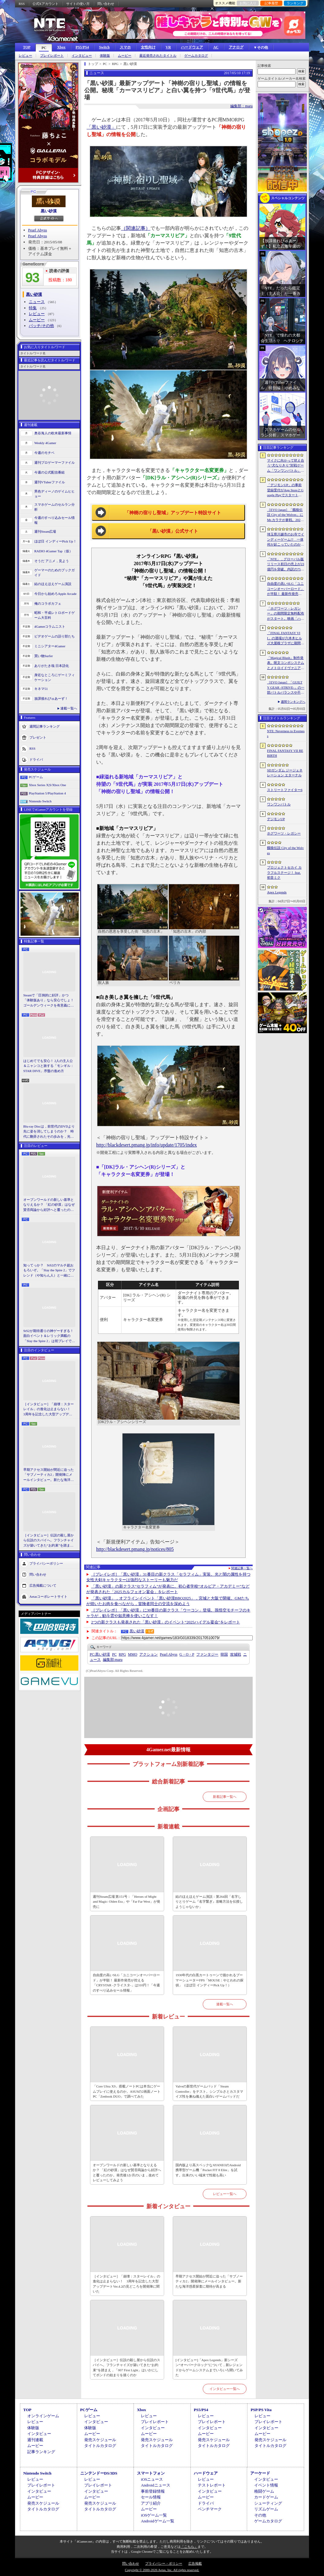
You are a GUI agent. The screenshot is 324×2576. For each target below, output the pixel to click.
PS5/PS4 (82, 47)
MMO (132, 1654)
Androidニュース (155, 2485)
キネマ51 (41, 689)
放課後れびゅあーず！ (51, 698)
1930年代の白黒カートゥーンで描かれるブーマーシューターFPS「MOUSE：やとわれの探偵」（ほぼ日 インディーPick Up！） (209, 1980)
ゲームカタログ (196, 55)
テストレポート (212, 2485)
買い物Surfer (43, 656)
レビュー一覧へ (224, 2194)
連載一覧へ (68, 708)
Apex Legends (277, 892)
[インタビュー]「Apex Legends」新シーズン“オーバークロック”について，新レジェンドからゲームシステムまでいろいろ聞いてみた (209, 2367)
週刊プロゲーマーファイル (54, 462)
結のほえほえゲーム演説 (52, 584)
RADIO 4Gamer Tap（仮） (53, 551)
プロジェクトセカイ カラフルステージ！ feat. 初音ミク (284, 872)
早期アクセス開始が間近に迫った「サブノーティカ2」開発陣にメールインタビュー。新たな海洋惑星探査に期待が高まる (48, 1475)
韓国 (224, 1654)
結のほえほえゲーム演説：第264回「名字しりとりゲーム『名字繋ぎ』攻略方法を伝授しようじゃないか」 (209, 1901)
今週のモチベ (44, 453)
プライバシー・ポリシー (163, 2563)
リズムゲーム (266, 2509)
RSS (22, 4)
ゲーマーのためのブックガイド (54, 572)
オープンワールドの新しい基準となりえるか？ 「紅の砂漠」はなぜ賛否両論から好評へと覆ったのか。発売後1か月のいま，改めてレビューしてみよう (49, 1205)
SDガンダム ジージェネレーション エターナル (285, 772)
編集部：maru (241, 106)
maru (112, 1659)
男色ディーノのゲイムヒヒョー (54, 493)
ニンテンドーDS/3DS (98, 2473)
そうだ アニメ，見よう (51, 561)
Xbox (61, 47)
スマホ (125, 47)
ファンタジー (207, 1654)
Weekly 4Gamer (45, 443)
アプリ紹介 (151, 2503)
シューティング (268, 2503)
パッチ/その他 (41, 325)
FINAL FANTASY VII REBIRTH (285, 753)
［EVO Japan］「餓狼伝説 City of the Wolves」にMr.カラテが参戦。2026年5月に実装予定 (285, 515)
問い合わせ (105, 4)
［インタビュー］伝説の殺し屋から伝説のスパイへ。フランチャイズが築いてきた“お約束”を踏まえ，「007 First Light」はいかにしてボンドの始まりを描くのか (48, 1540)
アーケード (260, 2473)
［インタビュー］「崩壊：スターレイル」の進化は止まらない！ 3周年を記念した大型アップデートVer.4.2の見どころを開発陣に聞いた (48, 1409)
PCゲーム (36, 777)
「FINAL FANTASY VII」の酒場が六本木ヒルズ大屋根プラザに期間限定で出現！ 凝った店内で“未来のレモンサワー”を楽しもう (285, 638)
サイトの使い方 (78, 4)
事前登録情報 (153, 2491)
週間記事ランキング (44, 726)
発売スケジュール (100, 2439)
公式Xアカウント (45, 4)
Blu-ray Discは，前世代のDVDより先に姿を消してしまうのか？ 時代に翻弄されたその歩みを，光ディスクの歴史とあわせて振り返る (49, 1131)
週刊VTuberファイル (49, 482)
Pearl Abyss (37, 230)
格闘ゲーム (264, 2491)
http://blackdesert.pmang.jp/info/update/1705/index (146, 1144)
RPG (122, 1654)
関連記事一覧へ (242, 1568)
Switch (104, 47)
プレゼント (37, 737)
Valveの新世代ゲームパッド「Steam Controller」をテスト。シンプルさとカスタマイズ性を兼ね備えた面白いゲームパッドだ (209, 2091)
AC (215, 47)
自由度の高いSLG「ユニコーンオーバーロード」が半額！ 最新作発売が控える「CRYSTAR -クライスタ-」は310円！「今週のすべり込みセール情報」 (126, 1982)
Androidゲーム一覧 (157, 2521)
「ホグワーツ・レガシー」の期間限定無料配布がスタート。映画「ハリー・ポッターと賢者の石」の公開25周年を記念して (285, 614)
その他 (260, 2515)
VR (168, 47)
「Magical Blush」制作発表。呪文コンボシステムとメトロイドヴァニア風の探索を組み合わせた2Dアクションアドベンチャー (285, 663)
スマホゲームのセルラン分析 (54, 507)
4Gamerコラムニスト (49, 626)
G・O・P (186, 1654)
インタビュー (82, 55)
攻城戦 (235, 1654)
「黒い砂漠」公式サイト (173, 531)
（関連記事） (135, 228)
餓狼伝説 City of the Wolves (285, 850)
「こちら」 (189, 2546)
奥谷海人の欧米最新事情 (52, 433)
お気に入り (247, 3)
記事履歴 (271, 3)
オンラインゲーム (43, 2416)
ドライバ (36, 759)
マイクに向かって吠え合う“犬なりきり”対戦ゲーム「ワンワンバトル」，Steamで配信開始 (285, 466)
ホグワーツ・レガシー (284, 833)
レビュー (25, 55)
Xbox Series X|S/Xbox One (47, 785)
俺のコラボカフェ (47, 603)
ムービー (124, 55)
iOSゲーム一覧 (154, 2515)
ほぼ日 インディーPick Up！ (55, 541)
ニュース (37, 301)
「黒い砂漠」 (101, 127)
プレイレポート (52, 55)
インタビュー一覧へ (224, 2389)
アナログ (236, 47)
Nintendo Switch (40, 801)
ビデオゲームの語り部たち (54, 636)
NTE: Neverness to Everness (286, 733)
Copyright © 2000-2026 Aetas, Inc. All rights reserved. (162, 2570)
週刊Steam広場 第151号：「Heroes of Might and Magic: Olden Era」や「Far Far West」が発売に (126, 1901)
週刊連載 (35, 2439)
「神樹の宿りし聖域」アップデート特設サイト (173, 512)
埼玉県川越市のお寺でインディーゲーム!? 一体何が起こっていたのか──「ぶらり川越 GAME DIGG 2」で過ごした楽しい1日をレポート (285, 539)
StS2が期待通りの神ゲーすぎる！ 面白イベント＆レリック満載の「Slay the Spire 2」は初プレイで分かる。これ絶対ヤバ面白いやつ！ (49, 1336)
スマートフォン (151, 2473)
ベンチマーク (210, 2509)
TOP (26, 47)
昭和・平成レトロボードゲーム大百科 (54, 615)
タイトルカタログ (100, 2445)
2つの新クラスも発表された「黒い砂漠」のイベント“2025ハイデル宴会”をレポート (165, 1622)
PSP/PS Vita (261, 2409)
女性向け (148, 47)
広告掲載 (195, 2563)
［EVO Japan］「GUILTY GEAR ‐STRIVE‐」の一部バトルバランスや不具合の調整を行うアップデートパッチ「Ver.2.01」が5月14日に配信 (285, 687)
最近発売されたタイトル (157, 55)
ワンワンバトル (279, 804)
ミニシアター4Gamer (49, 646)
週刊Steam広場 (45, 531)
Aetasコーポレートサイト (48, 1596)
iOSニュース (152, 2479)
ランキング (295, 3)
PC (43, 48)
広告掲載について (42, 1585)
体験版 (105, 55)
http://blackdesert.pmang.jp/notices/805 (135, 1549)
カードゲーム (266, 2497)
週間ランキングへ (293, 701)
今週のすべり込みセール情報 (54, 520)
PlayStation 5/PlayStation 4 (47, 793)
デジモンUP (276, 819)
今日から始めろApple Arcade (55, 593)
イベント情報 (266, 2485)
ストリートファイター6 (285, 790)
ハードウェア (192, 47)
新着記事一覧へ (224, 1796)
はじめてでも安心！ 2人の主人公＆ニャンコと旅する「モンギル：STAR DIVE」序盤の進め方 (48, 1066)
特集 (33, 308)
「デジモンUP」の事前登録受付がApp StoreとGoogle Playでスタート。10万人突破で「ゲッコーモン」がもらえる (285, 490)
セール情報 (151, 2497)
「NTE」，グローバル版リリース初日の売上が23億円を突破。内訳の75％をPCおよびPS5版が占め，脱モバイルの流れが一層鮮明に (285, 564)
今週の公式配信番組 (49, 472)
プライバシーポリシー (46, 1563)
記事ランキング (41, 2451)
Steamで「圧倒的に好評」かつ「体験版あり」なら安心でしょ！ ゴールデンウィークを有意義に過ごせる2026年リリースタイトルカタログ (49, 1000)
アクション (148, 1654)
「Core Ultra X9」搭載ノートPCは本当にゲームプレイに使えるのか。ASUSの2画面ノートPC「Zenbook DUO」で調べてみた (126, 2091)
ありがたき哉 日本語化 (51, 666)
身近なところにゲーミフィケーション (54, 677)
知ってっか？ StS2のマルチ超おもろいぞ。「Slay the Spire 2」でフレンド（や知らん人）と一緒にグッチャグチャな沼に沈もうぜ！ (49, 1270)
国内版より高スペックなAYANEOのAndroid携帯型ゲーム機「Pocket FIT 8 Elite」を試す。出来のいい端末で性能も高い (208, 2170)
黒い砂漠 (49, 211)
